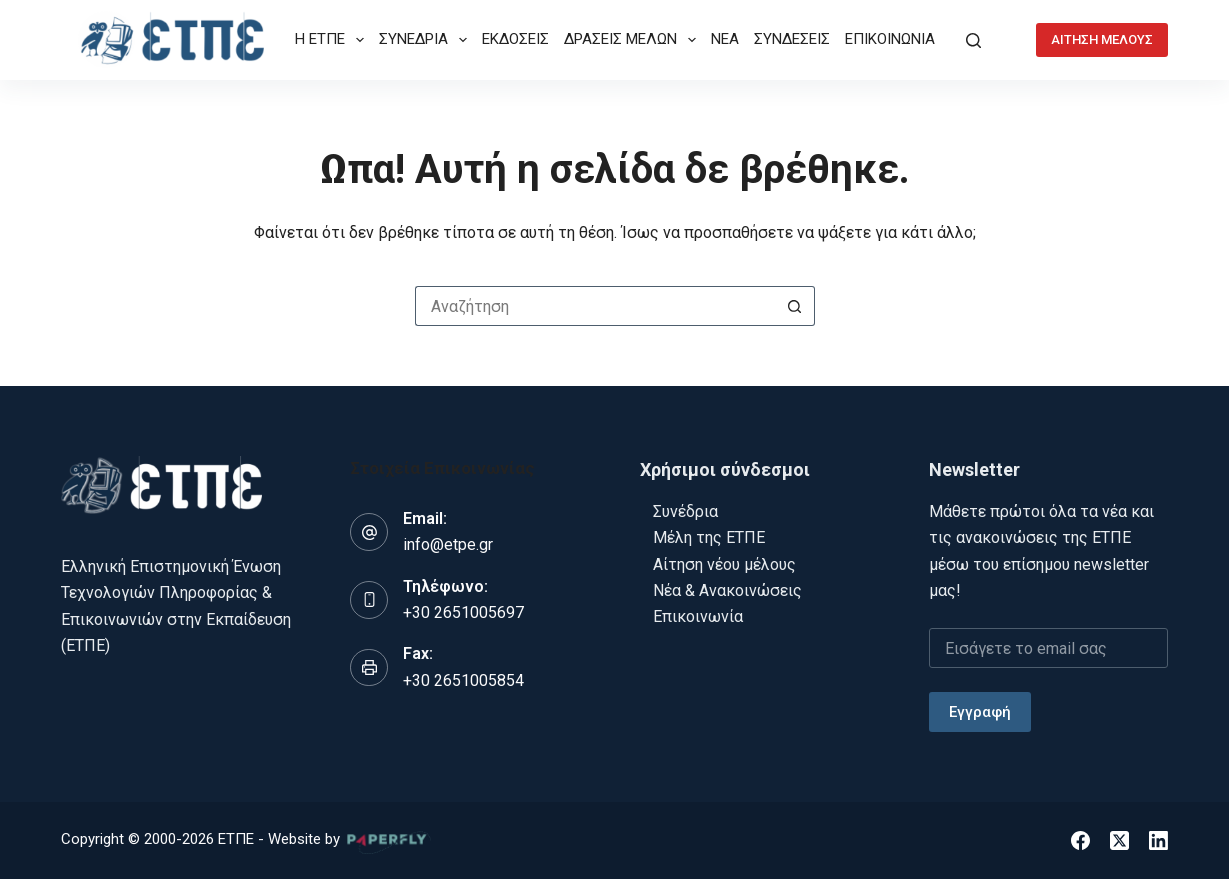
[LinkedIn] (1158, 840)
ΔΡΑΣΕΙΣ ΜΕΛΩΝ (634, 40)
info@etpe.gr (448, 544)
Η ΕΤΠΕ (333, 40)
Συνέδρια (685, 511)
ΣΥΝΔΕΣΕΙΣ (792, 39)
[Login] (1008, 40)
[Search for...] (595, 306)
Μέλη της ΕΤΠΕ (709, 537)
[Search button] (795, 306)
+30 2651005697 (463, 612)
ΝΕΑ (725, 39)
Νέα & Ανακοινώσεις (727, 590)
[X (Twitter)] (1119, 840)
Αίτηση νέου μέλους (724, 564)
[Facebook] (1080, 840)
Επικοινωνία (698, 616)
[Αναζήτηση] (973, 40)
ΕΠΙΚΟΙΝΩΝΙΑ (890, 39)
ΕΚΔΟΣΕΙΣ (515, 39)
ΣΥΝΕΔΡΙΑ (427, 40)
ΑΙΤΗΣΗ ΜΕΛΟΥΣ (1102, 39)
